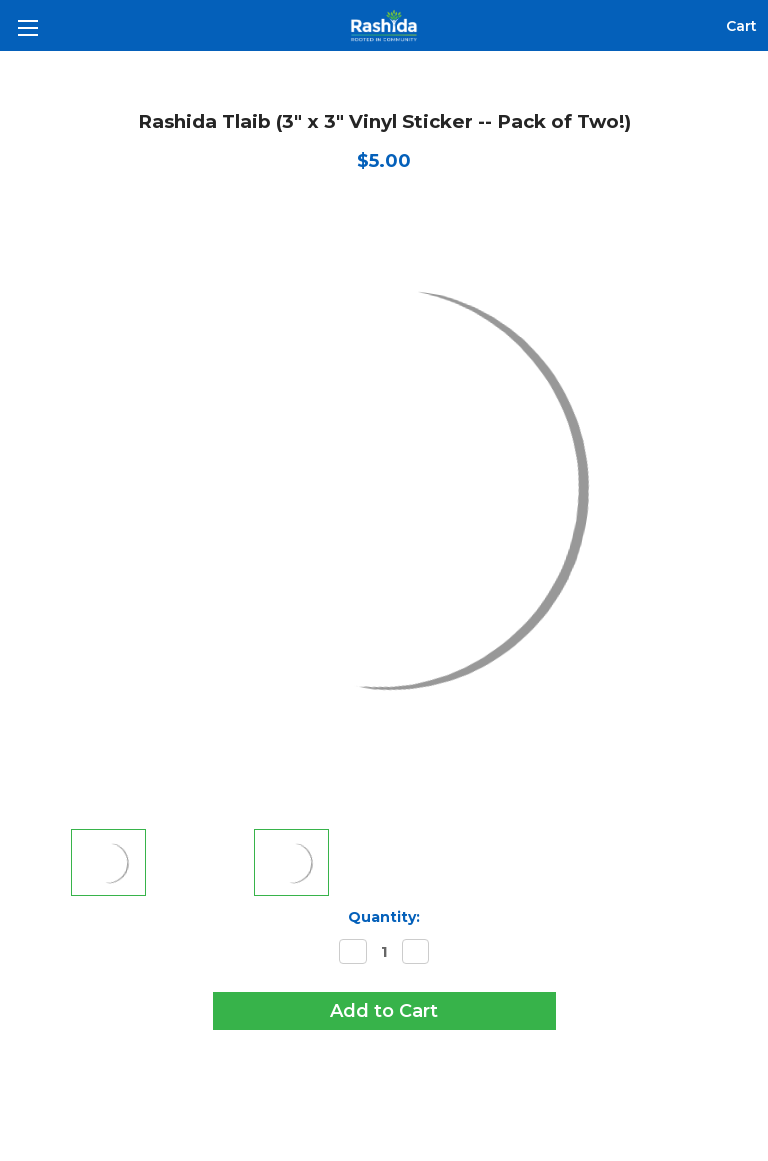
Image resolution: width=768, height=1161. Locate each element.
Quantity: (384, 917)
